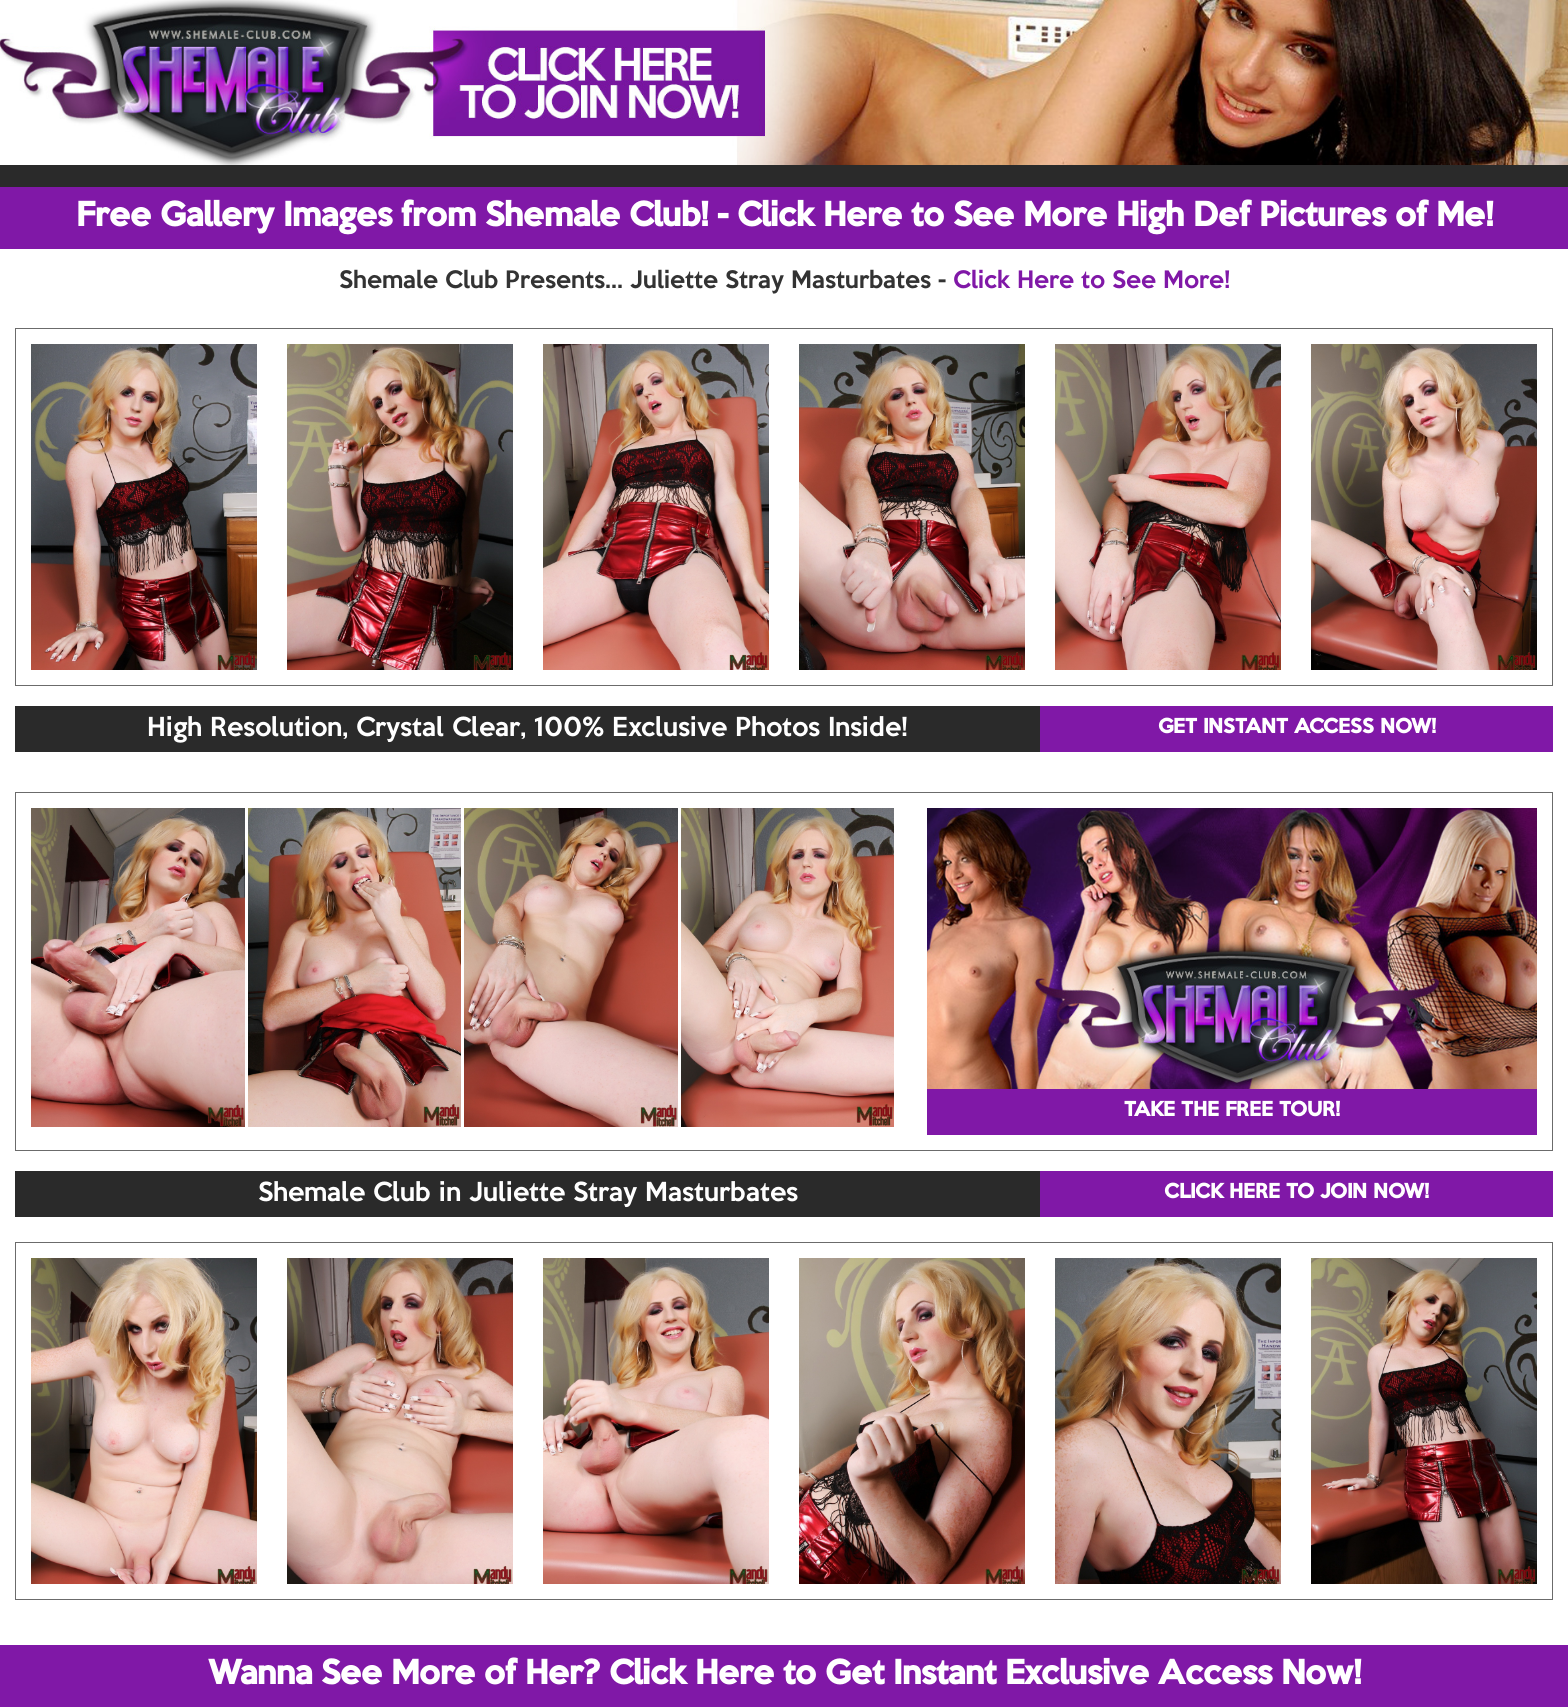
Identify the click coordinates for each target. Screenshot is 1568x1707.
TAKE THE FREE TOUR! (1232, 1111)
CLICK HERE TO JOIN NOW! (1296, 1193)
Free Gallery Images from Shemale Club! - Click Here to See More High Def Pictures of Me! (784, 217)
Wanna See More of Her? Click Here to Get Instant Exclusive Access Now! (784, 1675)
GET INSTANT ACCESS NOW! (1297, 728)
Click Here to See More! (1091, 281)
